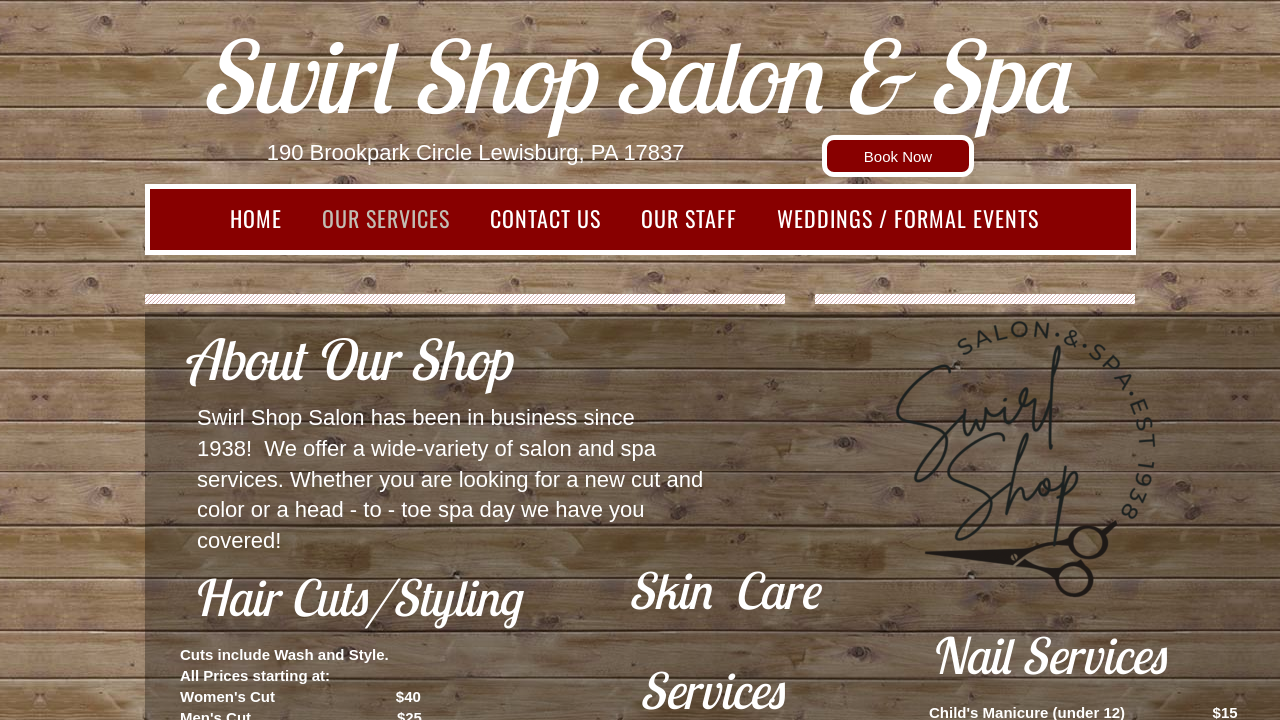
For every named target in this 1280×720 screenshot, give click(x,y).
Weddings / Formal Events (908, 218)
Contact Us (545, 218)
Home (256, 218)
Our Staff (689, 218)
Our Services (386, 218)
